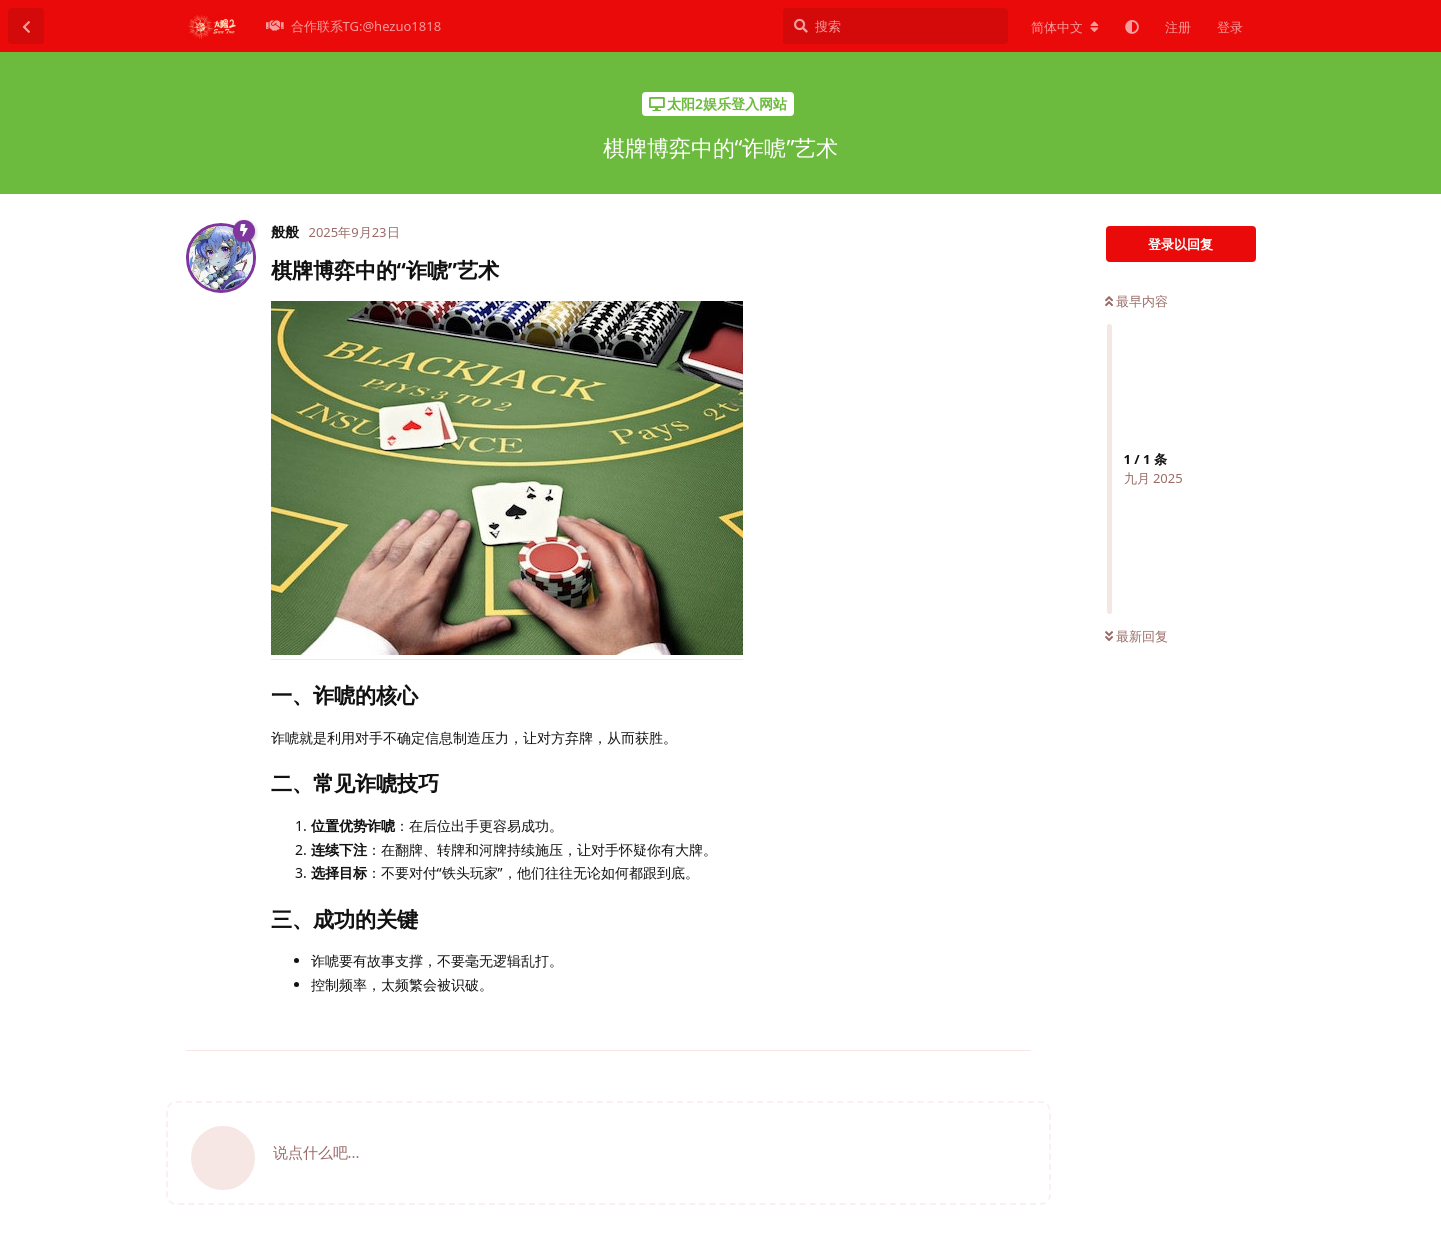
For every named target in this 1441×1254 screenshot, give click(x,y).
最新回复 (1136, 636)
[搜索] (895, 26)
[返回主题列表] (26, 26)
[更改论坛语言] (1065, 27)
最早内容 (1136, 301)
